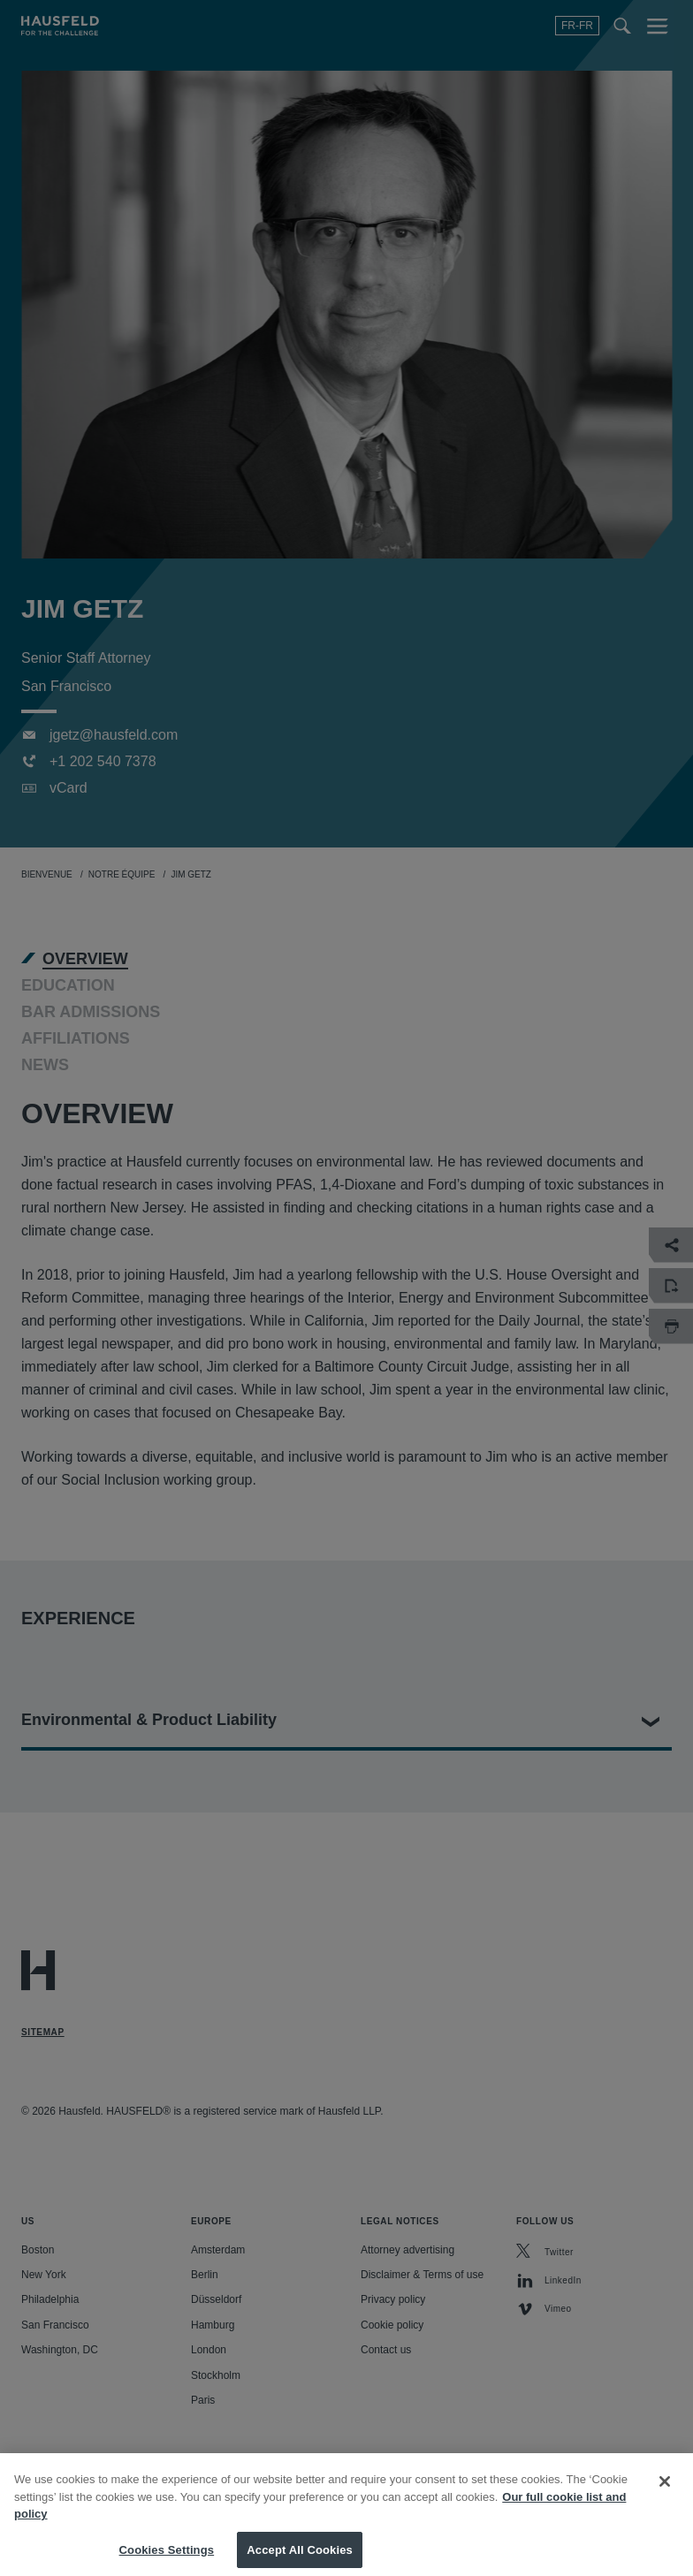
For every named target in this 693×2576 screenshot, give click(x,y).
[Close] (664, 2495)
